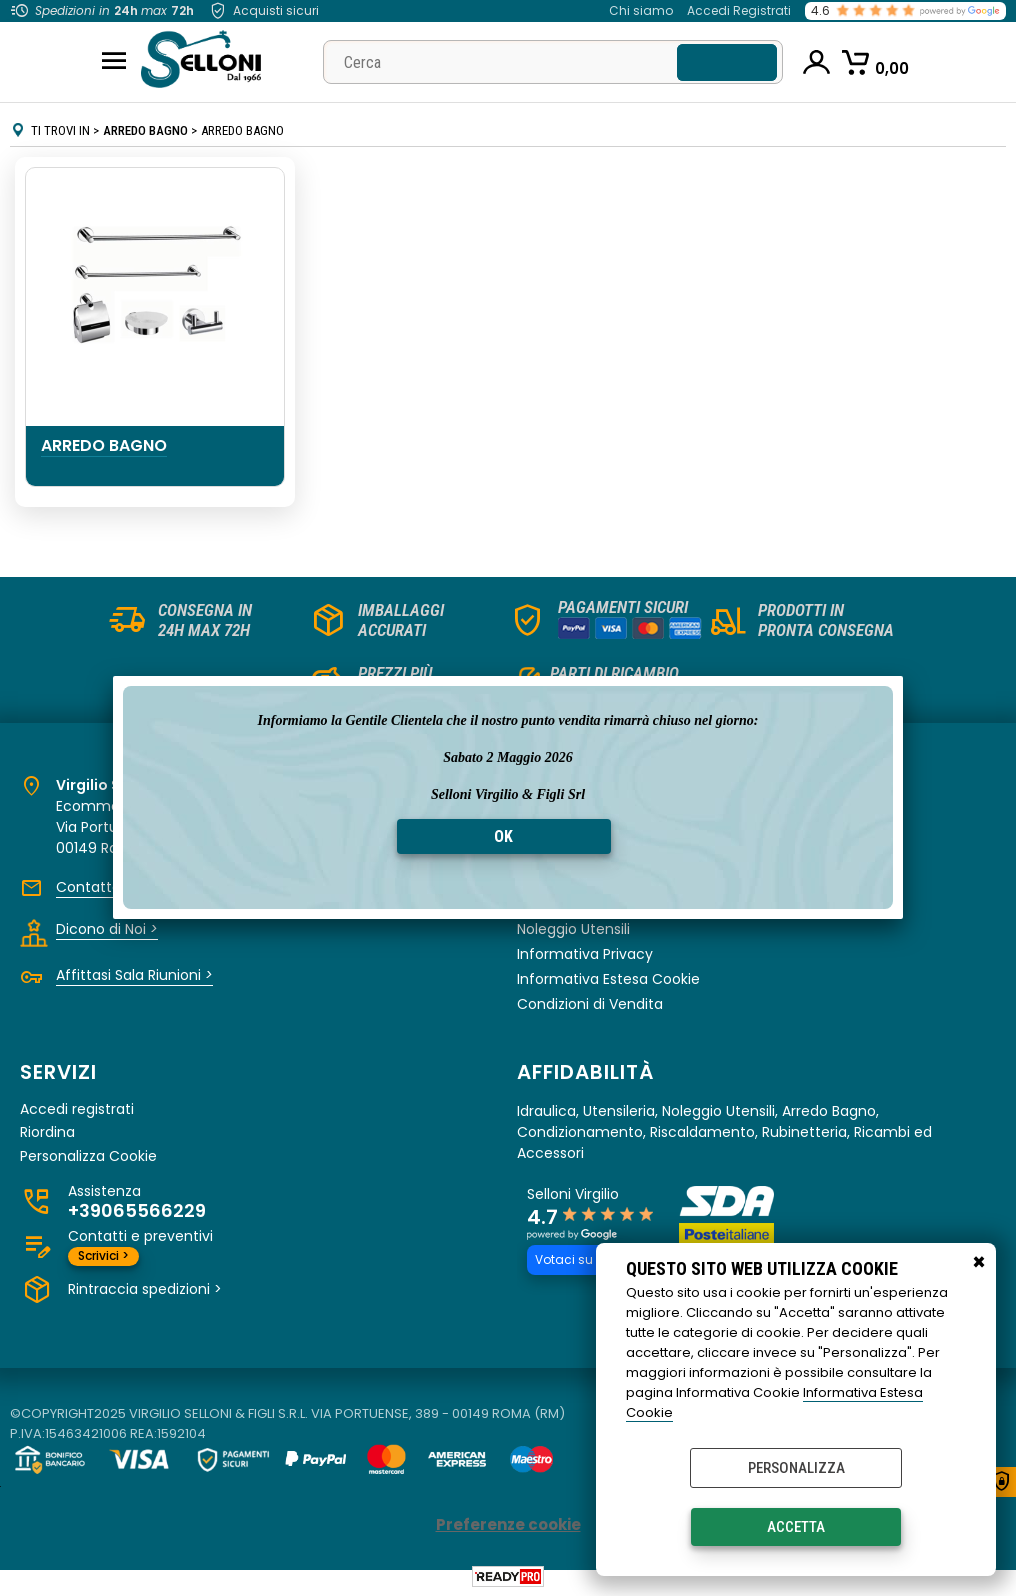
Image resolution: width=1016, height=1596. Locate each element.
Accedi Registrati (739, 10)
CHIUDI (979, 1263)
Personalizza (796, 1468)
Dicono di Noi (107, 929)
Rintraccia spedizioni (145, 1289)
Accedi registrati (77, 1109)
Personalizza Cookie (88, 1156)
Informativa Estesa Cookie (608, 979)
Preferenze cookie (508, 1524)
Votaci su (577, 1260)
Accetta (796, 1527)
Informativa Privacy (585, 954)
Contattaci (100, 887)
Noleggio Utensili (573, 929)
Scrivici (103, 1255)
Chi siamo (641, 10)
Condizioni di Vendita (590, 1004)
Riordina (47, 1132)
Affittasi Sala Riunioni (134, 975)
